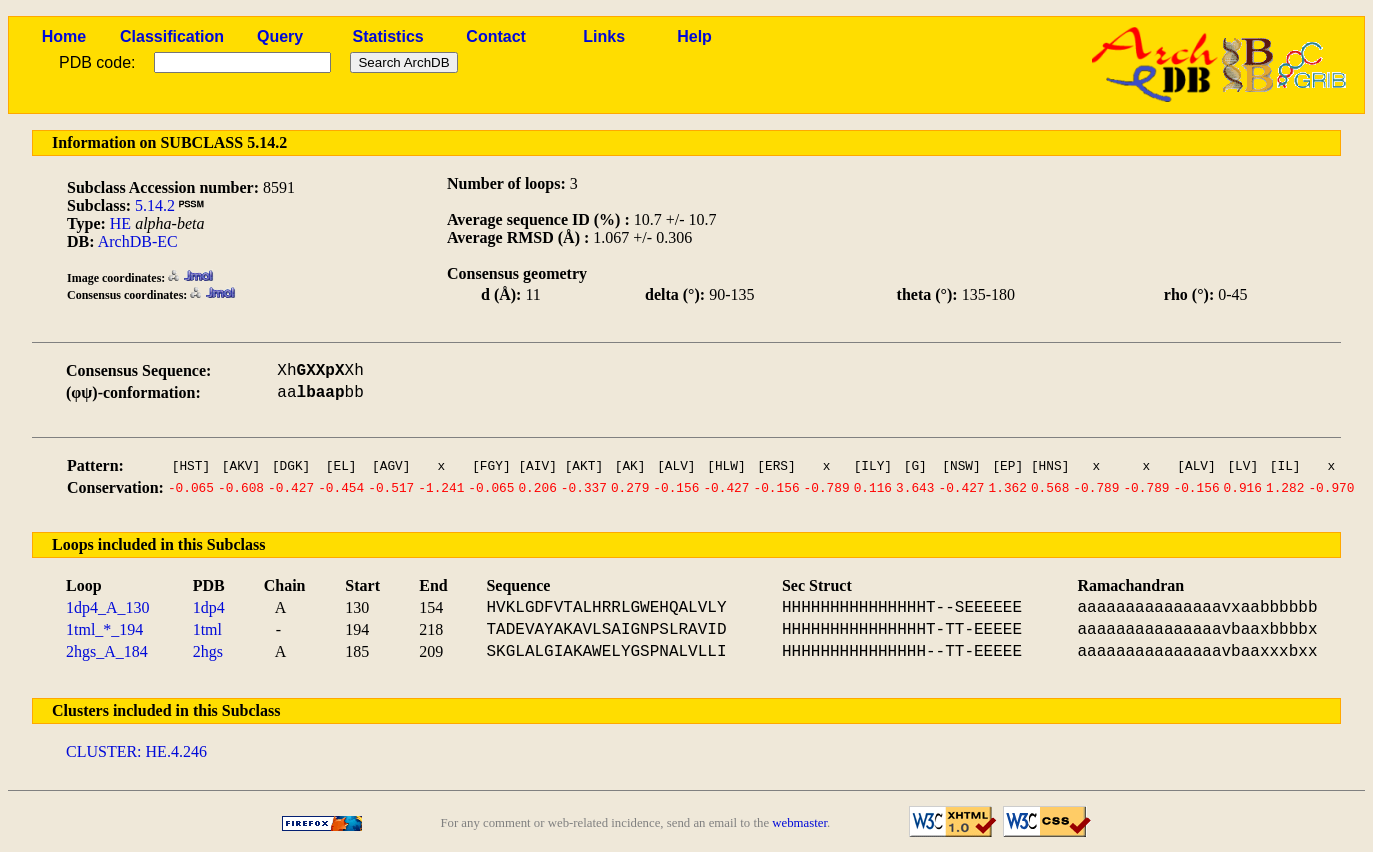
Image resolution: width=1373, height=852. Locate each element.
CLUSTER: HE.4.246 (136, 751)
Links (604, 36)
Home (64, 36)
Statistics (388, 36)
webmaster (799, 823)
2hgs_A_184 (107, 651)
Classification (172, 36)
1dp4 (209, 607)
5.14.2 (155, 205)
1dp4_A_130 (108, 607)
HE (120, 223)
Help (694, 36)
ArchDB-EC (138, 241)
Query (280, 36)
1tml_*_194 (104, 629)
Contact (496, 36)
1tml (207, 629)
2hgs (208, 651)
